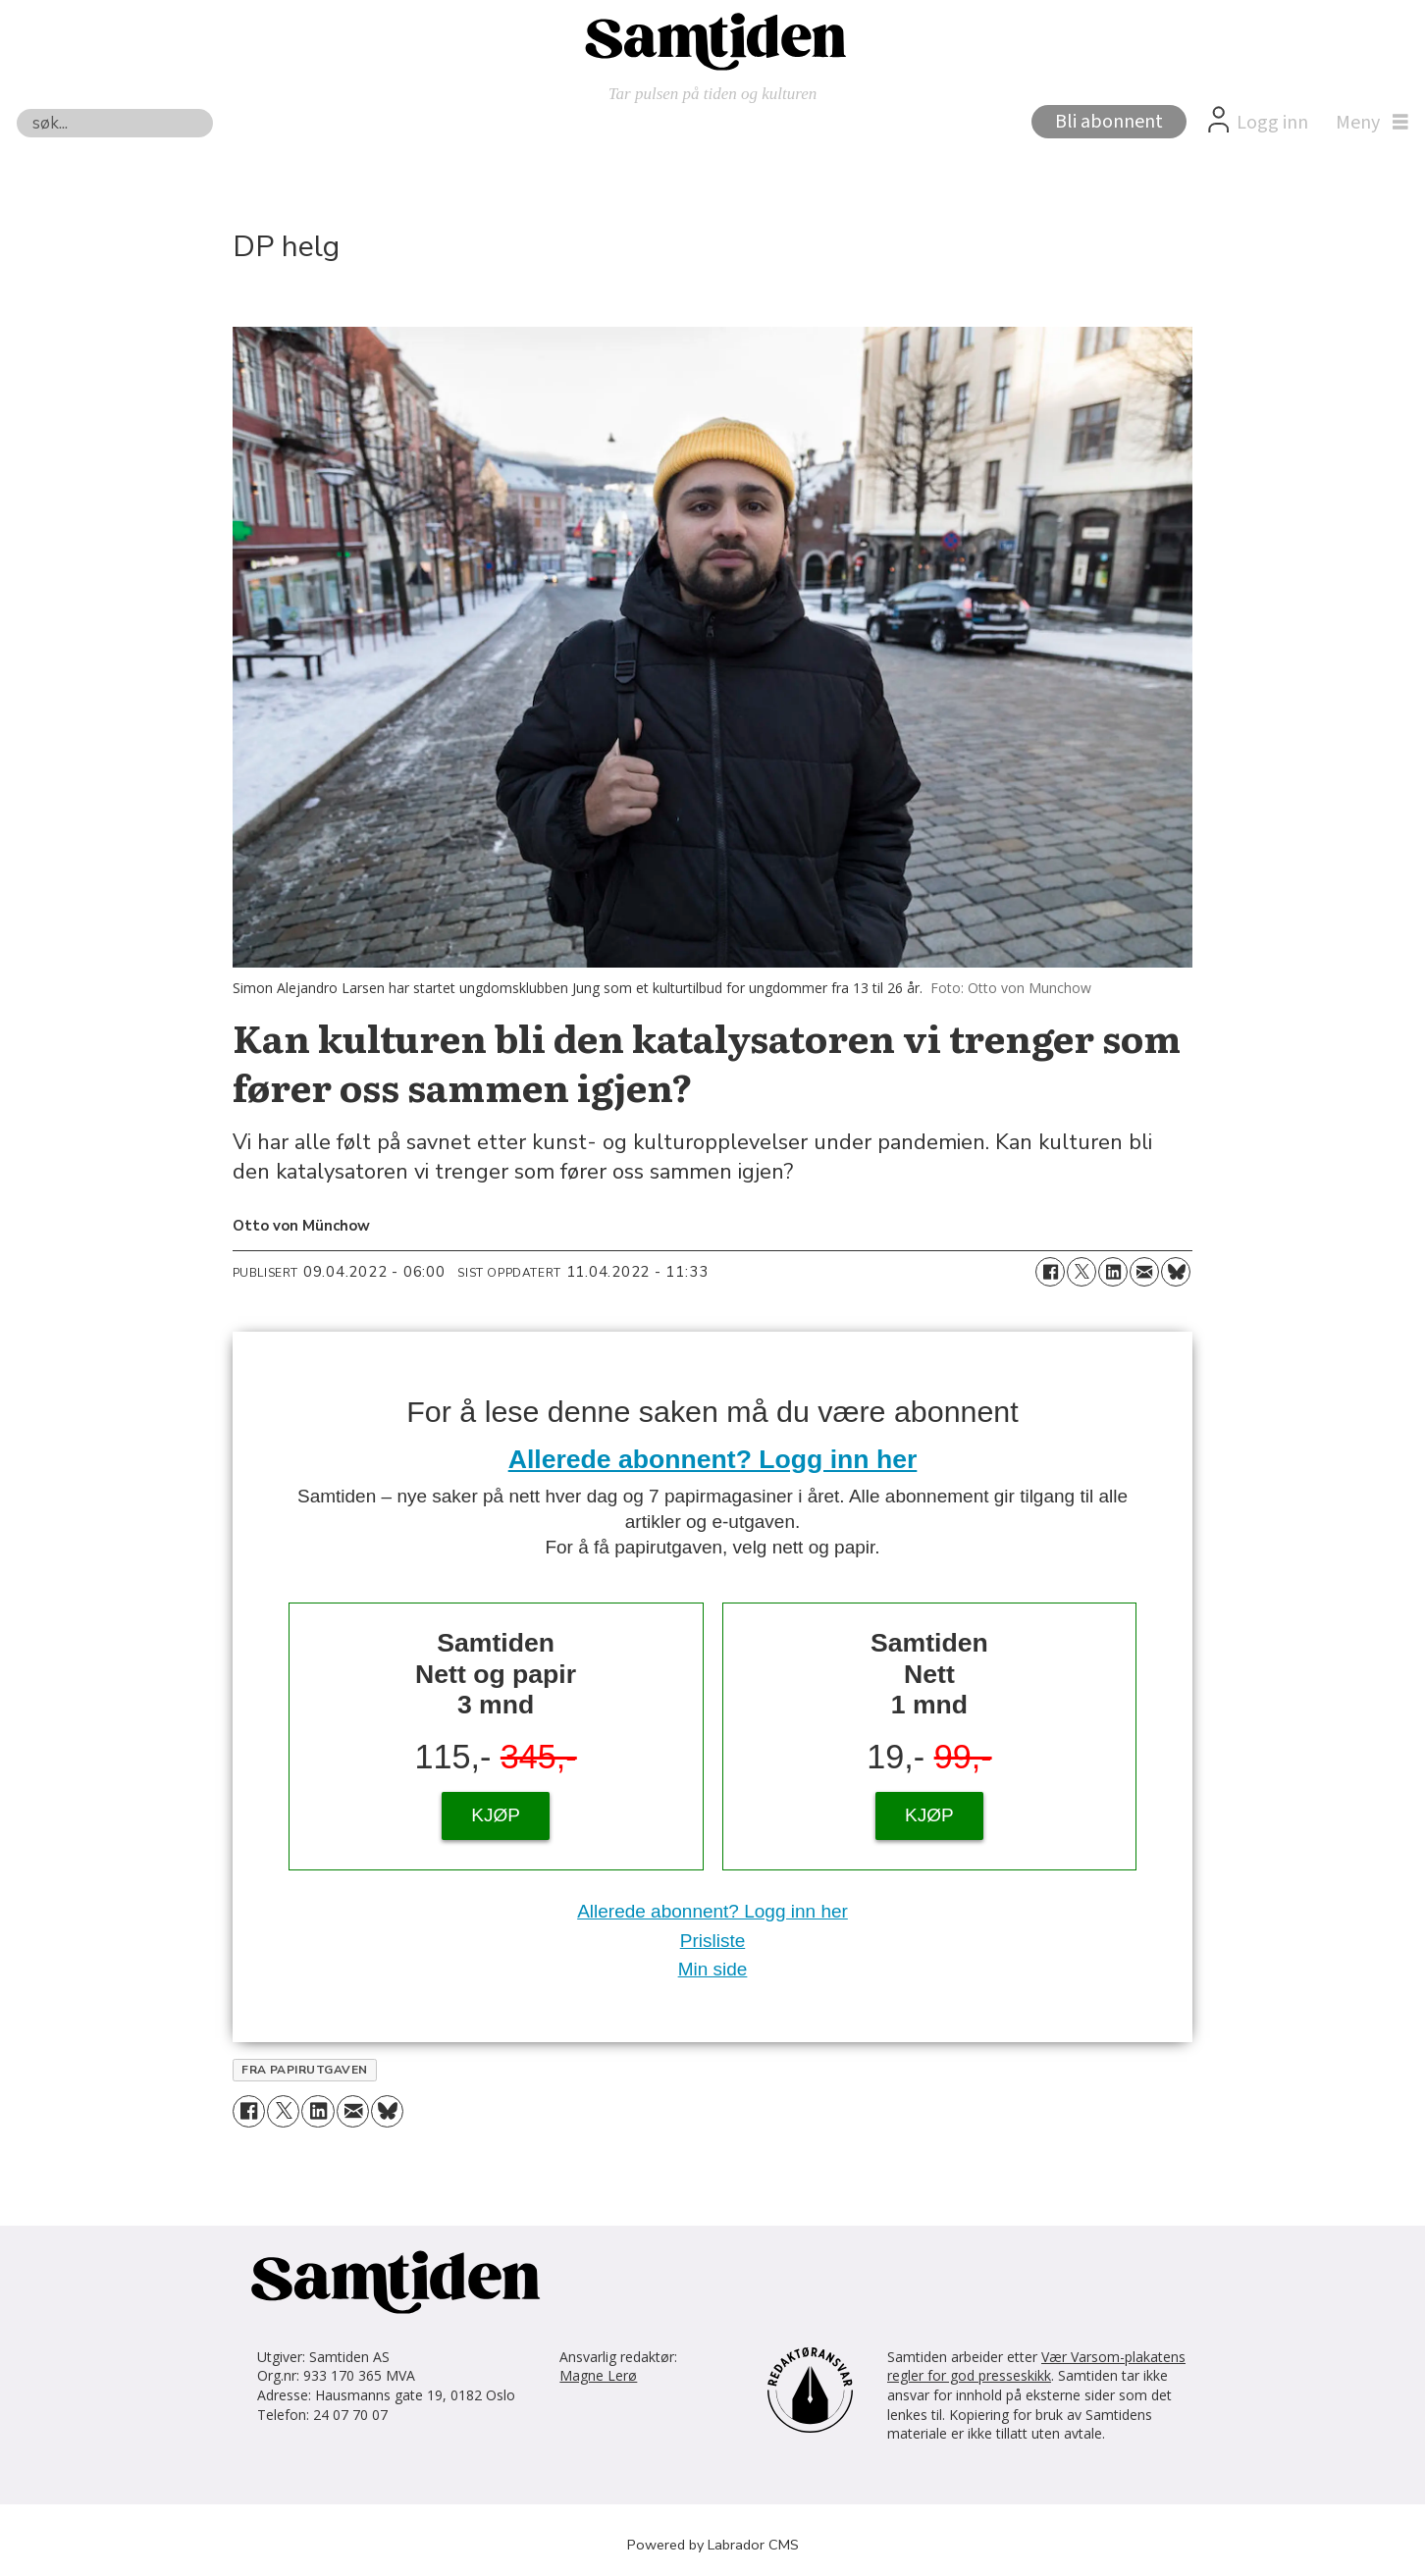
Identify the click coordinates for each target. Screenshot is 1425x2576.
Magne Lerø (598, 2375)
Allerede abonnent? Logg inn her (713, 1459)
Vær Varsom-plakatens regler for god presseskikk (1036, 2366)
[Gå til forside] (712, 40)
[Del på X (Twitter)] (1081, 1272)
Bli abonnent (1109, 121)
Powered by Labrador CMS (713, 2544)
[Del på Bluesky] (1175, 1272)
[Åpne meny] (1367, 122)
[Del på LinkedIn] (1113, 1272)
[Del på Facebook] (1050, 1272)
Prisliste (713, 1940)
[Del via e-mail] (1144, 1272)
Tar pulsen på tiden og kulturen (713, 93)
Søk (16, 108)
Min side (713, 1969)
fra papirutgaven (304, 2069)
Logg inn (1272, 122)
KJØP (495, 1815)
